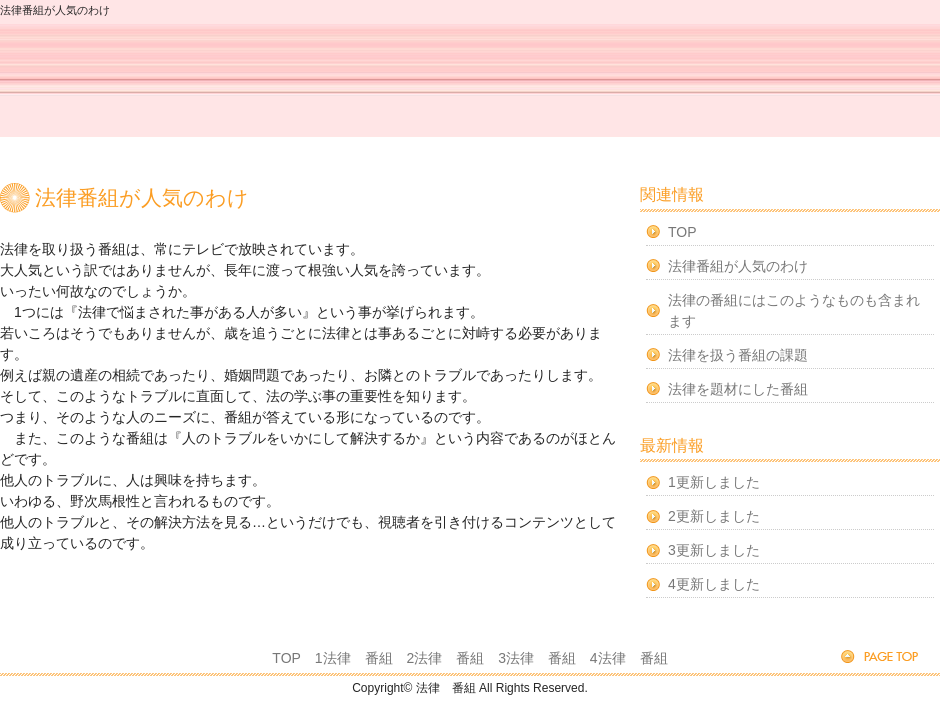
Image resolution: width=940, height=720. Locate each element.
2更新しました (714, 516)
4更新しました (714, 584)
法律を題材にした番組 (738, 389)
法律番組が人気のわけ (738, 266)
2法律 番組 (445, 658)
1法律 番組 (354, 658)
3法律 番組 (537, 658)
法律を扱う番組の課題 (738, 355)
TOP (682, 232)
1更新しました (714, 482)
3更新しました (714, 550)
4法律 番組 (629, 658)
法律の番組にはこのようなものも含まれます (794, 310)
